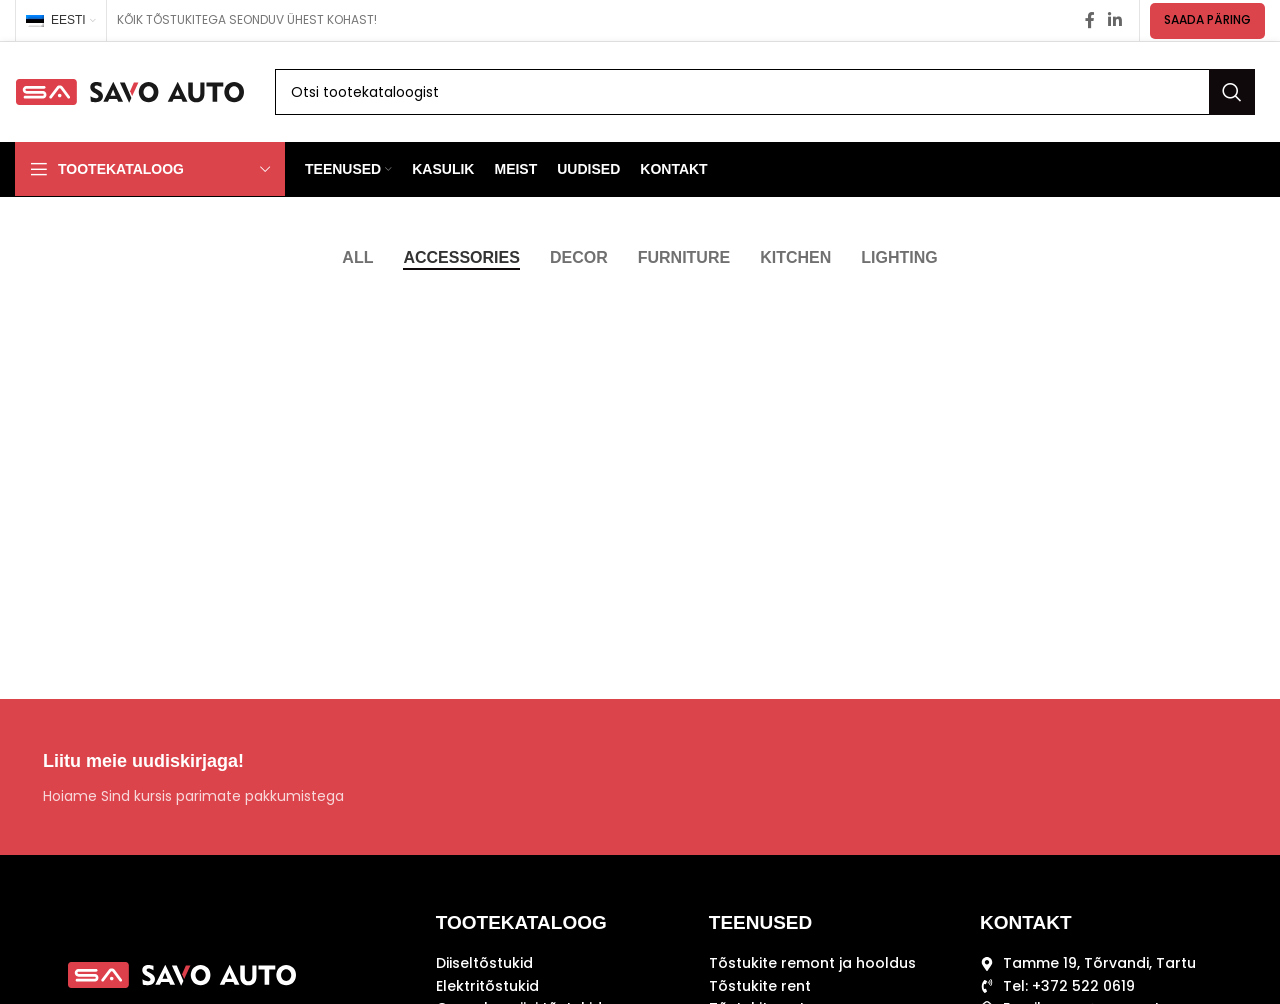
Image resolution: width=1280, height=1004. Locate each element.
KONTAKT (1025, 922)
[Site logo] (130, 91)
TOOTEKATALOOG (521, 922)
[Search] (765, 92)
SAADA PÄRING (1207, 19)
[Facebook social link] (1089, 20)
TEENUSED (760, 922)
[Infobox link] (327, 777)
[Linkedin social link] (1115, 20)
